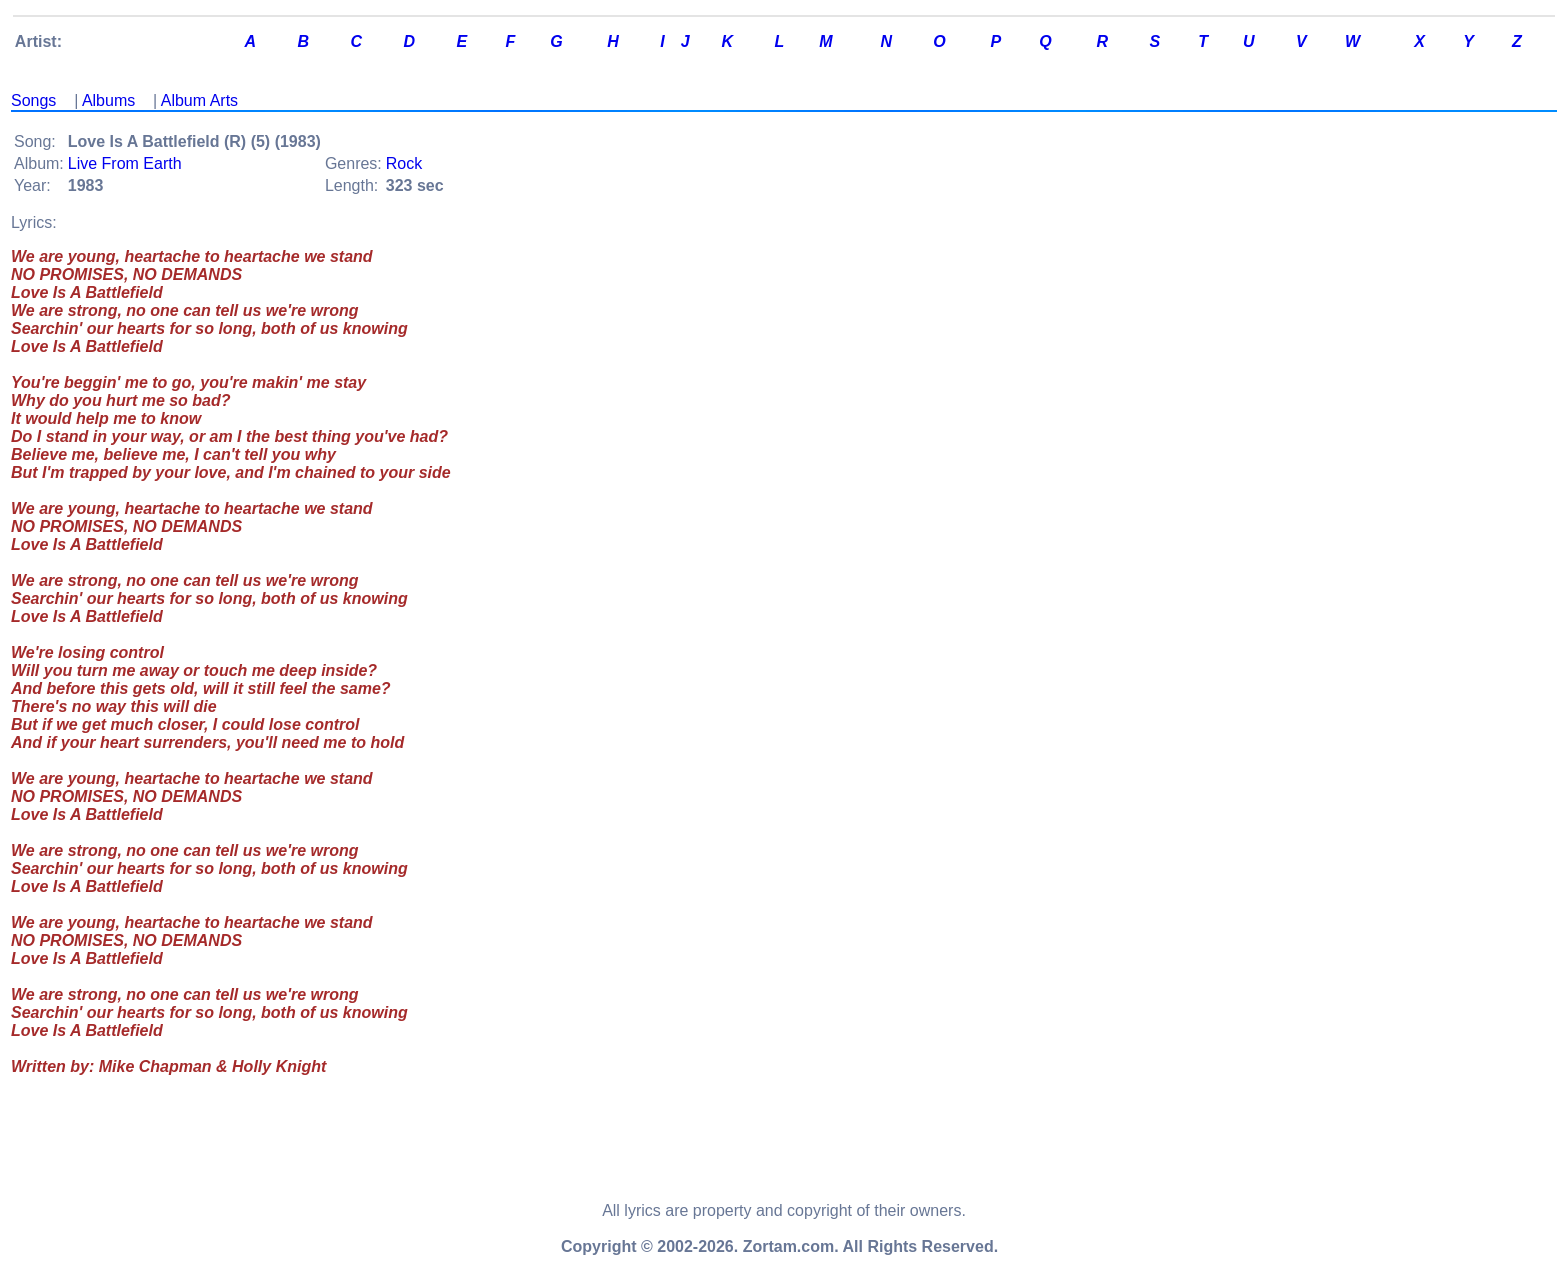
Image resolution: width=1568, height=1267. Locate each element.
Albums (108, 100)
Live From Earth (125, 163)
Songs (33, 100)
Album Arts (199, 100)
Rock (404, 163)
